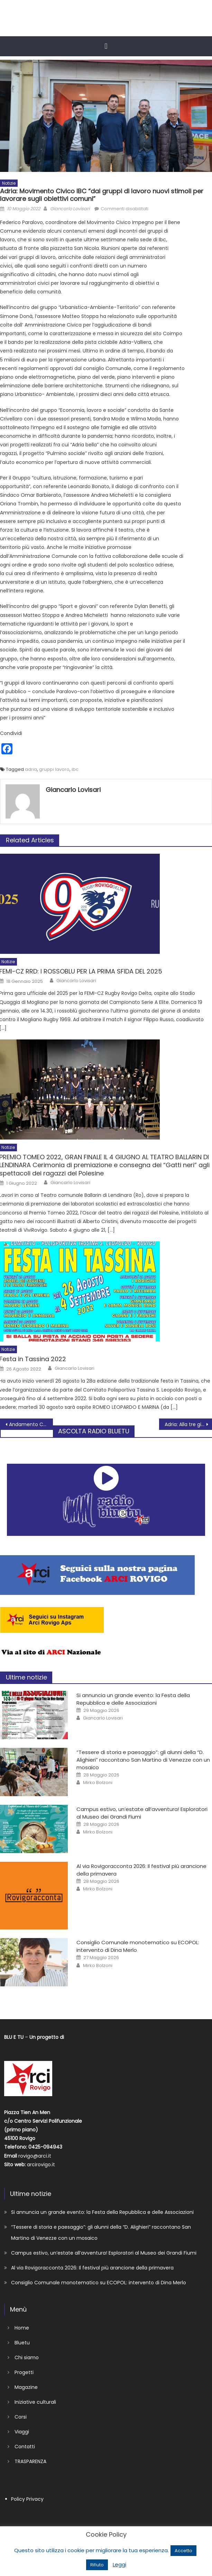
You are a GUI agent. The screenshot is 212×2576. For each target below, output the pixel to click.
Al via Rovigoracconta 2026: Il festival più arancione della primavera (92, 2267)
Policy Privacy (27, 2499)
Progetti (24, 2372)
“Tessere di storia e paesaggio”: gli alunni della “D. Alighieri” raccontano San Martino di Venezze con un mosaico (143, 1760)
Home (22, 2327)
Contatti (25, 2446)
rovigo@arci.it (34, 2155)
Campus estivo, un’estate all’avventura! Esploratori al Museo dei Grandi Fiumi (103, 2252)
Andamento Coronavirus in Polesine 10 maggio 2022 (31, 1424)
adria (31, 769)
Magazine (26, 2387)
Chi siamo (27, 2357)
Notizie (9, 183)
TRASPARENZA (30, 2461)
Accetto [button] (183, 2550)
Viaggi (22, 2431)
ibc (75, 769)
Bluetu (22, 2342)
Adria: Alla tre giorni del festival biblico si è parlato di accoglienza (188, 1424)
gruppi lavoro (54, 769)
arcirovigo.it (41, 2164)
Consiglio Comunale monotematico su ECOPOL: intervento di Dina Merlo (98, 2282)
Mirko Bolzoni (97, 1783)
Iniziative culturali (35, 2402)
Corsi (21, 2416)
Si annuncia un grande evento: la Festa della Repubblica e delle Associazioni (133, 1699)
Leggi (119, 2564)
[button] (106, 46)
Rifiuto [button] (97, 2565)
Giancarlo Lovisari (70, 208)
